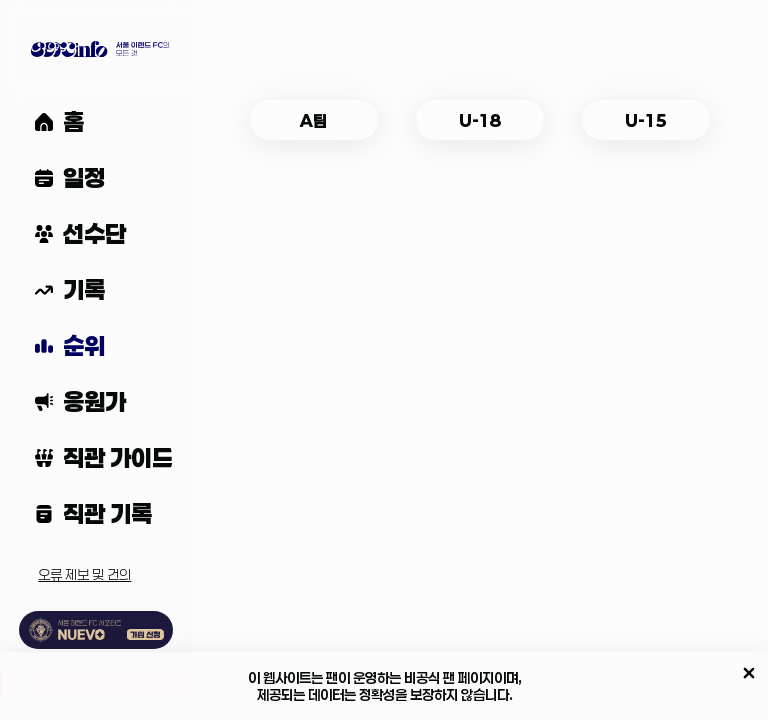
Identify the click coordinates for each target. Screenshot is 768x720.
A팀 (313, 120)
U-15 (646, 120)
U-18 (480, 120)
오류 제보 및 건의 (84, 574)
